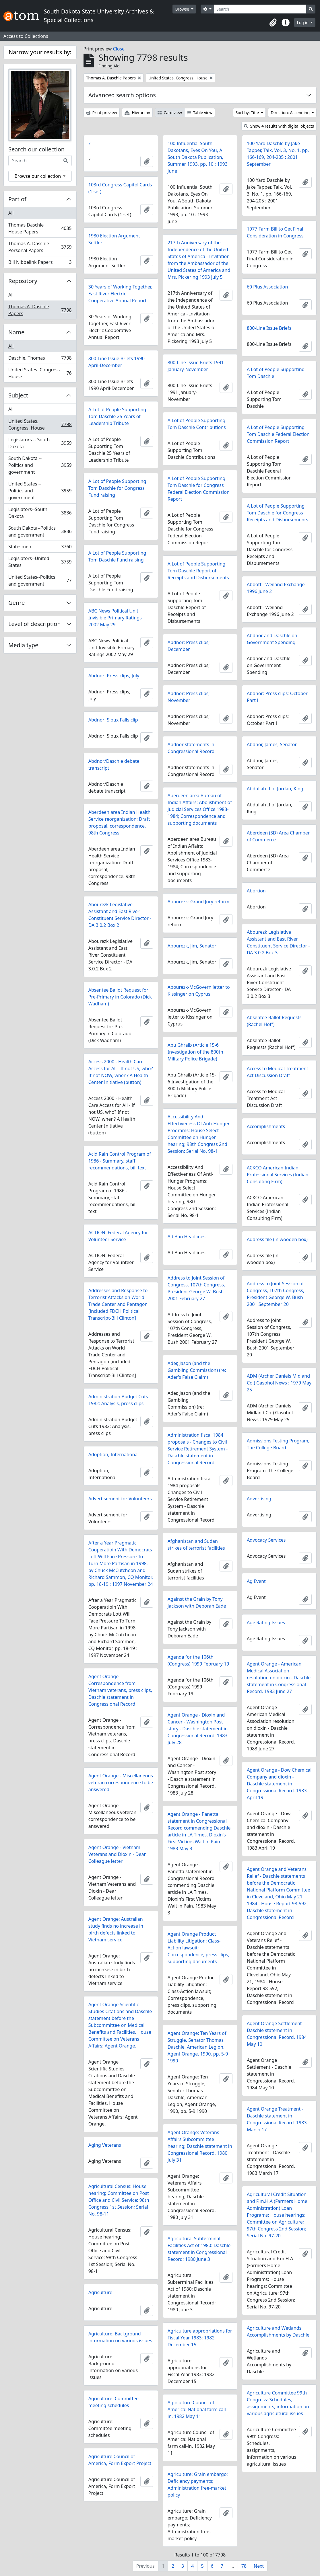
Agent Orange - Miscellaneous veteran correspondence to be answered (120, 1782)
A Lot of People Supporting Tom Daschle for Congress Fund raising (117, 488)
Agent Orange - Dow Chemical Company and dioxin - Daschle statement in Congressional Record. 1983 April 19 (279, 1784)
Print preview (101, 112)
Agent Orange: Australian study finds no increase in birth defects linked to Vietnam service (115, 1929)
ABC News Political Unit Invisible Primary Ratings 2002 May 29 (115, 618)
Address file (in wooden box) (277, 1239)
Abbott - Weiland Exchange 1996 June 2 (276, 587)
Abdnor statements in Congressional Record (191, 747)
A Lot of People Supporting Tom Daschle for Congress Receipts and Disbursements (277, 513)
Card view (170, 112)
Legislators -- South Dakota (40, 443)
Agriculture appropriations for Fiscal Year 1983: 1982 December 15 (200, 2338)
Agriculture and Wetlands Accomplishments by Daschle (278, 2331)
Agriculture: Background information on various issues (120, 2337)
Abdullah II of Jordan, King (275, 788)
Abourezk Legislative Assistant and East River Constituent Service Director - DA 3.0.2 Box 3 (278, 942)
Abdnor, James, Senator (272, 744)
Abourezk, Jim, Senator (192, 946)
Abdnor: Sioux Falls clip (113, 720)
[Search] (260, 9)
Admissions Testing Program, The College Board (278, 1444)
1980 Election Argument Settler (114, 239)
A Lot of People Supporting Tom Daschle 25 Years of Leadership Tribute (117, 416)
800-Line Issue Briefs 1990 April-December (116, 361)
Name (16, 332)
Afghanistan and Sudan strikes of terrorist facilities (196, 1544)
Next (259, 2566)
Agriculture (100, 2292)
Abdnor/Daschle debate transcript (113, 764)
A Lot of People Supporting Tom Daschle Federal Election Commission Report (278, 434)
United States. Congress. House (40, 373)
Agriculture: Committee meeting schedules (113, 2402)
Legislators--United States (40, 561)
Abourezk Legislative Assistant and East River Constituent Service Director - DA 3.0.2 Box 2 (119, 914)
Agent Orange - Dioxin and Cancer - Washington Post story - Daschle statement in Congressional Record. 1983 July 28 (198, 1729)
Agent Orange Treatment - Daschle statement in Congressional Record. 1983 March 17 (277, 2119)
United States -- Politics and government (40, 491)
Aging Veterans (104, 2145)
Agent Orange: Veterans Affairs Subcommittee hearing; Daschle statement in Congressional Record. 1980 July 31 (200, 2146)
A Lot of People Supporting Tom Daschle (276, 372)
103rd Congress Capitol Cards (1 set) (120, 188)
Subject (18, 395)
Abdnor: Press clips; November (189, 696)
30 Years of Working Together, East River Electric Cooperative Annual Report (120, 294)
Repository (22, 281)
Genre (16, 603)
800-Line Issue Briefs (269, 328)
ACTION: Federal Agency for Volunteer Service (118, 1236)
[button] (273, 22)
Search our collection (36, 149)
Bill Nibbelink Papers (40, 263)
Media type (23, 645)
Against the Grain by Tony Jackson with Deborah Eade (197, 1602)
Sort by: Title (248, 112)
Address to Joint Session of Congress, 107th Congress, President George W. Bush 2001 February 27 (196, 1288)
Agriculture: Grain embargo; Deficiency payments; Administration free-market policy (198, 2484)
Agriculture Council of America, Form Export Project (119, 2459)
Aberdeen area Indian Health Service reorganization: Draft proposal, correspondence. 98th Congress (119, 822)
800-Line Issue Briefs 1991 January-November (196, 366)
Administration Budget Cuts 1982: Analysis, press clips (118, 1400)
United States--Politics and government (40, 580)
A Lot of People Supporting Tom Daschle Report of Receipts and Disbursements (198, 571)
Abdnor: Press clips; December (189, 645)
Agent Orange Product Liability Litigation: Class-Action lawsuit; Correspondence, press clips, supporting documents (198, 1948)
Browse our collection (38, 176)
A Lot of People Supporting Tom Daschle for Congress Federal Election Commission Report (199, 488)
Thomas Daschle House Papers (40, 228)
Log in (303, 22)
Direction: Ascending (291, 112)
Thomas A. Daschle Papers (40, 310)
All (10, 213)
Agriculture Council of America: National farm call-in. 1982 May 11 (197, 2409)
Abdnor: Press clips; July (113, 675)
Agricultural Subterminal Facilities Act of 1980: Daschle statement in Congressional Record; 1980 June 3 (199, 2248)
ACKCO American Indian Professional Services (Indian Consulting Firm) (278, 1175)
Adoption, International (113, 1454)
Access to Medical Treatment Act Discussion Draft (277, 1072)
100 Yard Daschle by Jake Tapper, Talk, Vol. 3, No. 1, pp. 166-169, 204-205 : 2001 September (278, 153)
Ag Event (256, 1581)
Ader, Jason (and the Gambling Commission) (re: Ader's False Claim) (197, 1370)
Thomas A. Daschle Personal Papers (40, 246)
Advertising (259, 1498)
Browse (182, 9)
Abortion (256, 891)
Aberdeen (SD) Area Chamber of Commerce (278, 836)
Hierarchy (137, 112)
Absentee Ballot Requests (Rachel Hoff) (274, 1020)
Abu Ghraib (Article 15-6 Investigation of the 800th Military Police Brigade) (195, 1052)
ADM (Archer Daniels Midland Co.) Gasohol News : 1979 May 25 (279, 1383)
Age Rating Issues (266, 1622)
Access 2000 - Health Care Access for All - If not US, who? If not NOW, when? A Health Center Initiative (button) (120, 1071)
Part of (17, 199)
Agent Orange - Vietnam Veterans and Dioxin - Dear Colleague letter (117, 1854)
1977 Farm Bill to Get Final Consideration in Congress (275, 232)
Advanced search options (122, 95)
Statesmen (40, 548)
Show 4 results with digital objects (279, 126)
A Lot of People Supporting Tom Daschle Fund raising (117, 556)
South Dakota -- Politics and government (40, 465)
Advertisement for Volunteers (120, 1498)
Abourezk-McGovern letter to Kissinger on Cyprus (199, 990)
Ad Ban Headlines (186, 1236)
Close (119, 49)
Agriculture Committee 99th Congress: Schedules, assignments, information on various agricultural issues (278, 2403)
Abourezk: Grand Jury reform (198, 901)
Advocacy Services (266, 1540)
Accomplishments (266, 1126)
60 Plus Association (267, 287)
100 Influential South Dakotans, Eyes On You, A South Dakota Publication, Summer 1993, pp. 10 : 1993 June (198, 157)
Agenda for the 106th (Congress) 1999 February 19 (198, 1660)
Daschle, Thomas (40, 359)
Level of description (34, 624)
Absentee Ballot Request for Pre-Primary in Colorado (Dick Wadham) (120, 997)
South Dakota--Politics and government (40, 531)
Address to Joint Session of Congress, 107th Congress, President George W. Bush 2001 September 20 (275, 1293)
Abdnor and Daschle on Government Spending (272, 639)
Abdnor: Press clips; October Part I (277, 696)
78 (244, 2566)
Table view (199, 112)
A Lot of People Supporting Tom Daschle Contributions (197, 423)
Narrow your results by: (40, 52)
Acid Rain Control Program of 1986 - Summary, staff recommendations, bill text (119, 1161)
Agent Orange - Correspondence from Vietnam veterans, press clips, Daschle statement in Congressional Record (120, 1690)
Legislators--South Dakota (40, 512)
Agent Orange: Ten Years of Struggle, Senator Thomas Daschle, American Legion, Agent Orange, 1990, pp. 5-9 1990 (198, 2047)
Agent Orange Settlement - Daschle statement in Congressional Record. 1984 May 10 (277, 2033)
